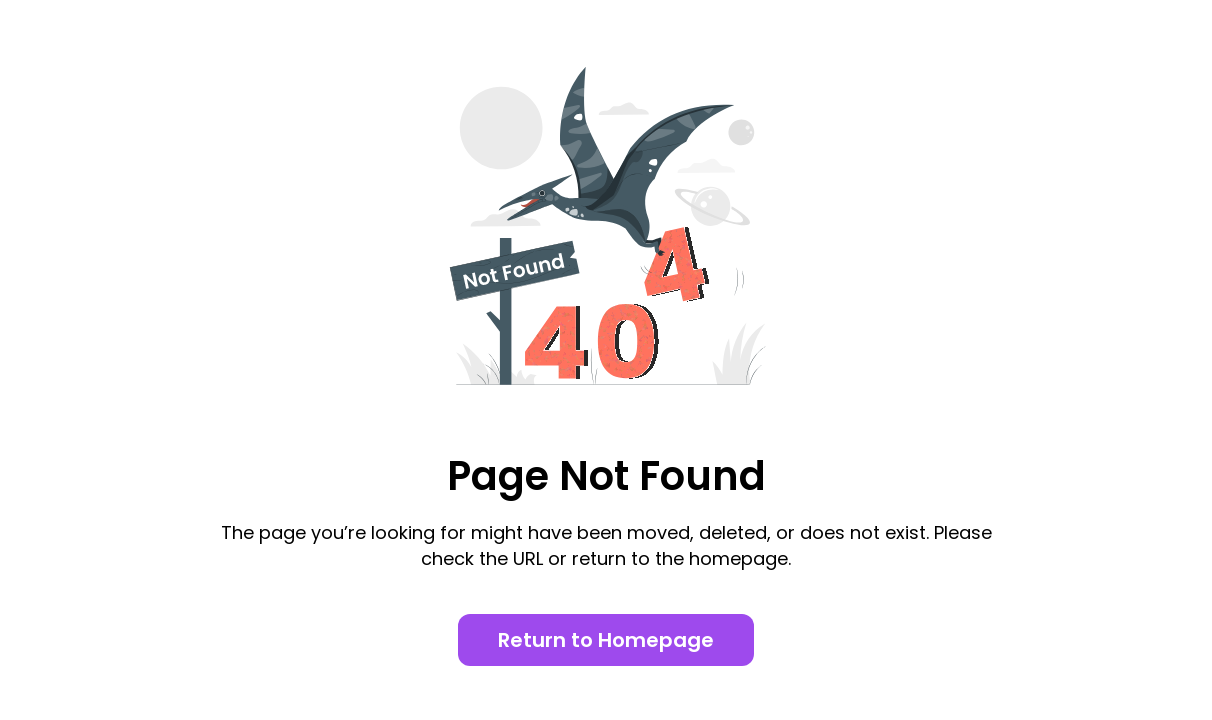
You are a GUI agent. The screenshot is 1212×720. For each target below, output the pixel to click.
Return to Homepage (606, 640)
